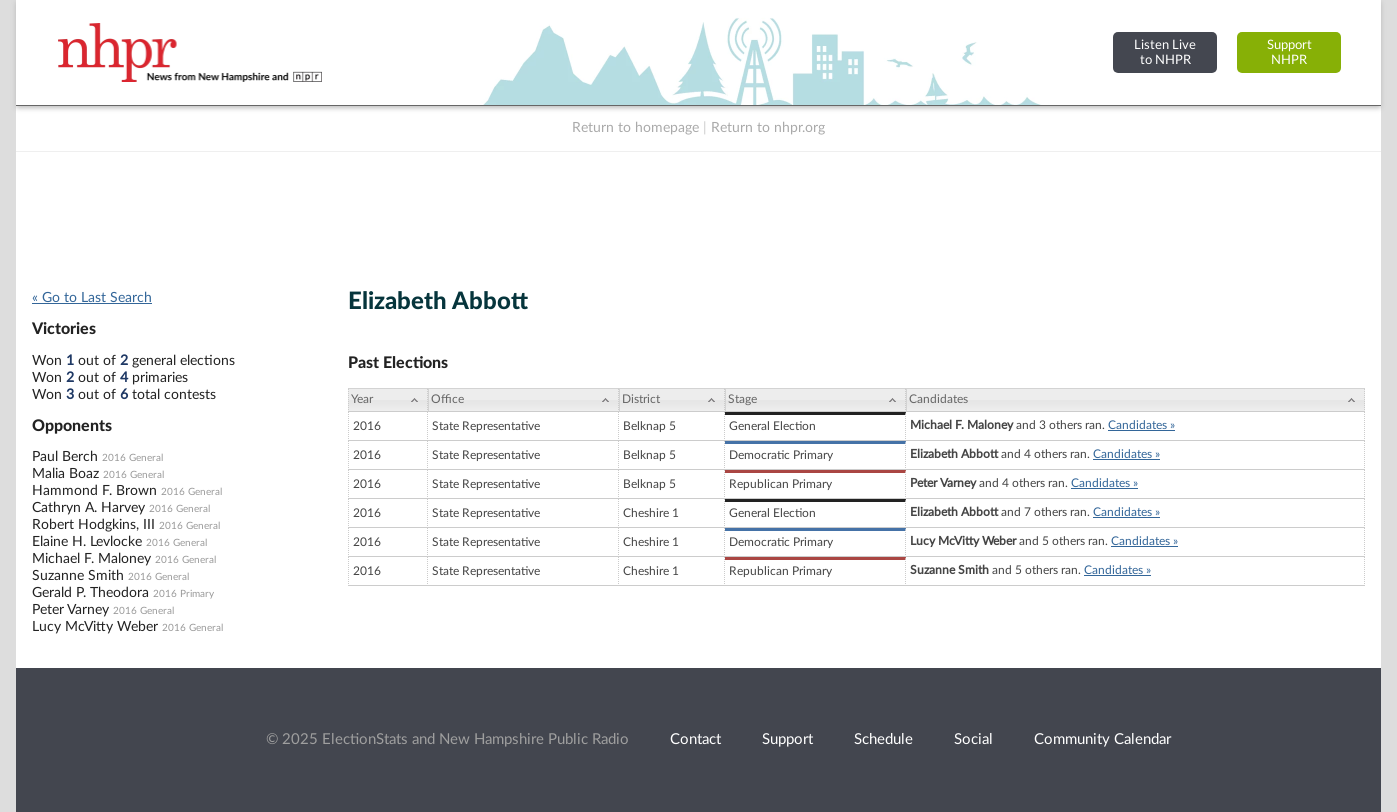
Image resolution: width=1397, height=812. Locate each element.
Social (973, 739)
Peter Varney (70, 610)
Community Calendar (1102, 739)
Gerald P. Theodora (90, 593)
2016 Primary (183, 594)
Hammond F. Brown (94, 491)
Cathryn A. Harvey (88, 508)
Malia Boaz (65, 474)
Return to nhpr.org (768, 128)
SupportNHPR (1289, 52)
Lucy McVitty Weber (95, 627)
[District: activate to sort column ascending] (672, 400)
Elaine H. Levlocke (87, 542)
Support (787, 739)
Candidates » (1141, 425)
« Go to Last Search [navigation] (92, 298)
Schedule (883, 739)
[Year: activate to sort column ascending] (388, 400)
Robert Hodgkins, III (93, 525)
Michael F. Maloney (91, 559)
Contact (695, 739)
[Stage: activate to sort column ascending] (815, 400)
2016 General (132, 458)
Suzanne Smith (78, 576)
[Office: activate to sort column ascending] (523, 400)
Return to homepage (635, 128)
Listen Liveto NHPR (1165, 52)
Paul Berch (65, 457)
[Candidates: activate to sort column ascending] (1135, 400)
